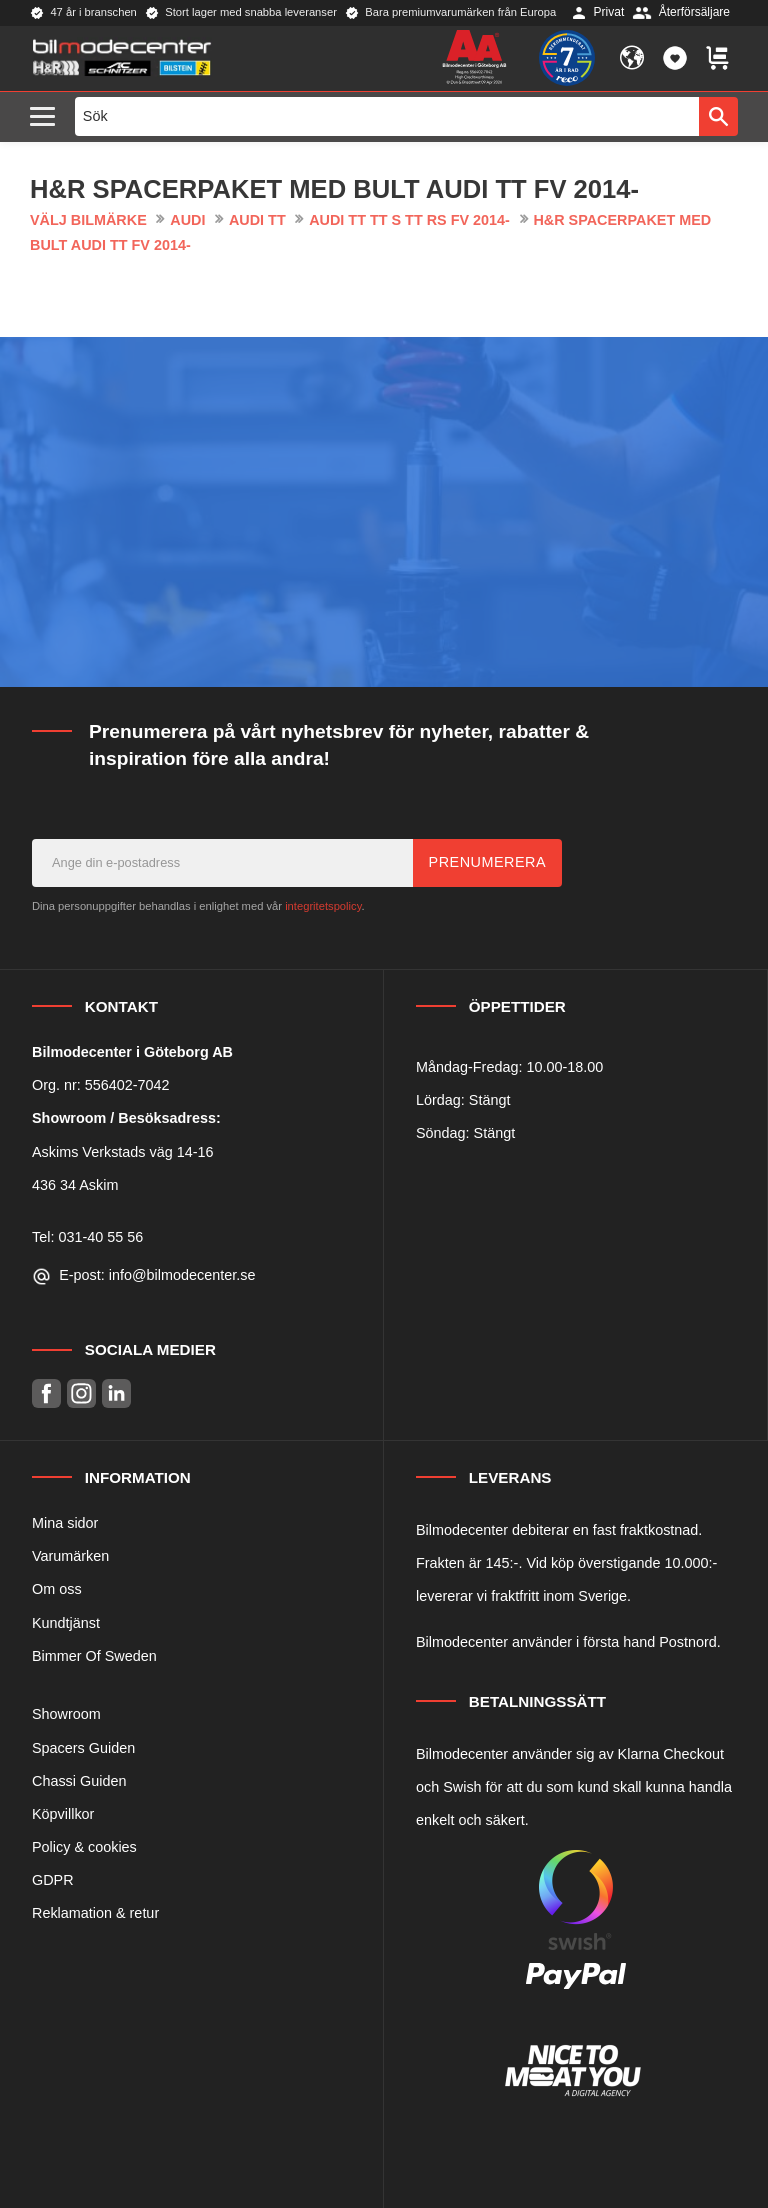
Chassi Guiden (79, 1781)
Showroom (66, 1714)
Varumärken (70, 1556)
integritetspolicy (323, 906)
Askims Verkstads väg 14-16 (123, 1152)
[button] (47, 117)
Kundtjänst (66, 1623)
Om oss (57, 1589)
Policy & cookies (84, 1847)
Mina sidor (65, 1523)
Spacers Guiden (83, 1748)
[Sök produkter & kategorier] (387, 116)
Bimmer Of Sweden (94, 1656)
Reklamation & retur (95, 1913)
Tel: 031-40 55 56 (87, 1237)
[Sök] (718, 116)
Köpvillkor (63, 1814)
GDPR (53, 1880)
